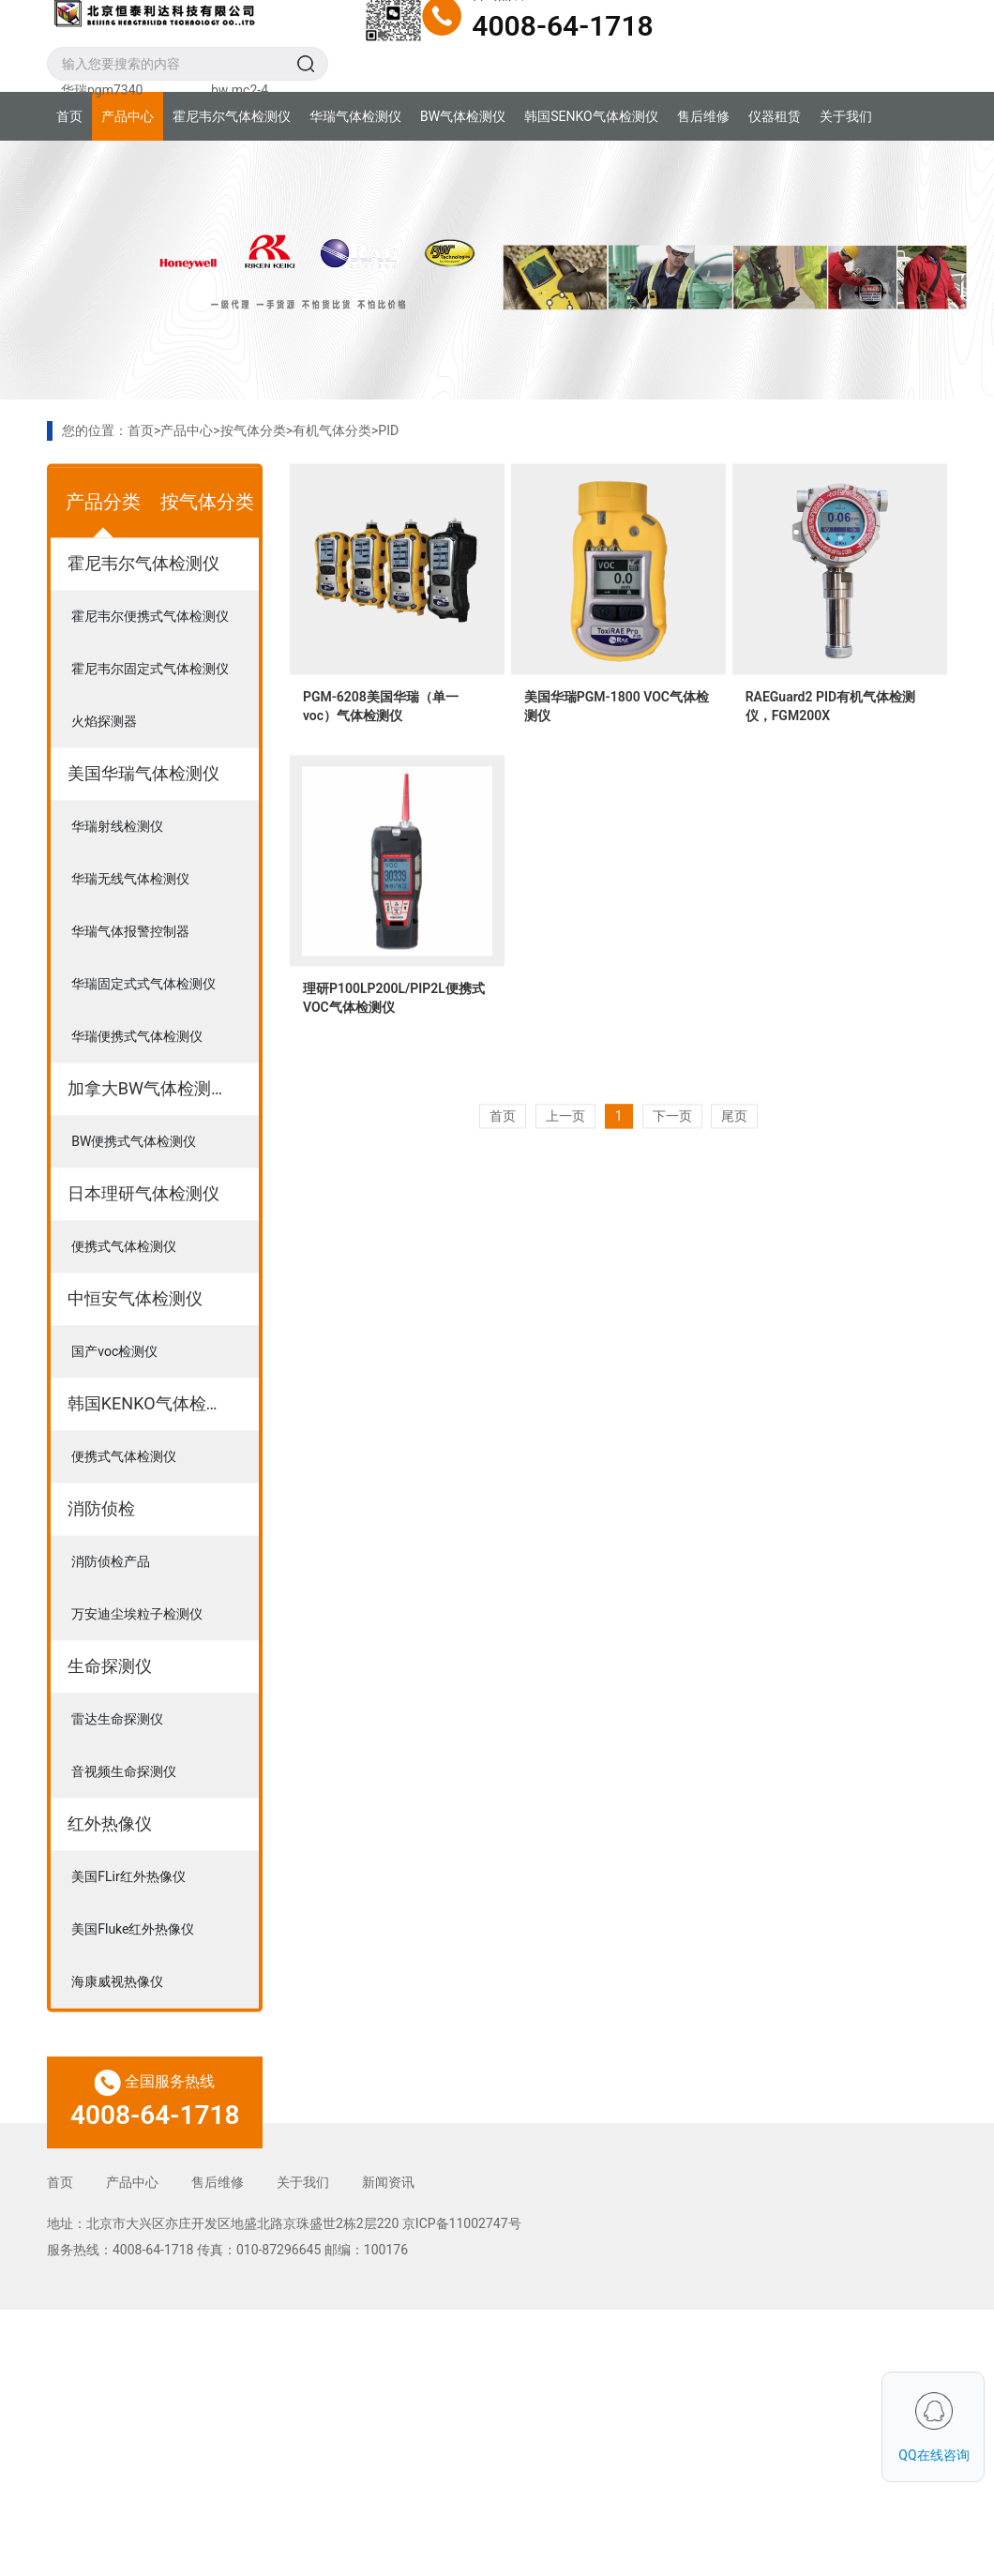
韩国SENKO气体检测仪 (590, 116)
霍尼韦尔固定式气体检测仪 (150, 714)
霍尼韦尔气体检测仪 (232, 116)
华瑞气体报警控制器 (130, 977)
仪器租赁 (774, 116)
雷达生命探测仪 (117, 1764)
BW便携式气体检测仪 (133, 1187)
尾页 (734, 1161)
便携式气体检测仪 (123, 1292)
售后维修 (703, 116)
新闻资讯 (388, 2182)
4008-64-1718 (562, 25)
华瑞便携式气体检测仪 (137, 1082)
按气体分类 (253, 430)
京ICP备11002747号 (461, 2223)
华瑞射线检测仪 (117, 872)
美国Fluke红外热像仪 (132, 1974)
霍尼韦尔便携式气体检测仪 (150, 662)
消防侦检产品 (110, 1607)
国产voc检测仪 (114, 1397)
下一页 (672, 1161)
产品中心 (127, 116)
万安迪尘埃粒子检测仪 (137, 1659)
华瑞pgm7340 (102, 90)
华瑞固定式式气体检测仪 (143, 1029)
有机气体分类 (332, 430)
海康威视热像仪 (117, 2027)
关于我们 (846, 116)
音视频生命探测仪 (123, 1817)
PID (388, 430)
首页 (69, 116)
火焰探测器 (104, 767)
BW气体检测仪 (462, 116)
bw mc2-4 (239, 90)
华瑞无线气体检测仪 (130, 924)
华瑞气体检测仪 (355, 116)
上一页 (565, 1161)
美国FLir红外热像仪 (128, 1922)
